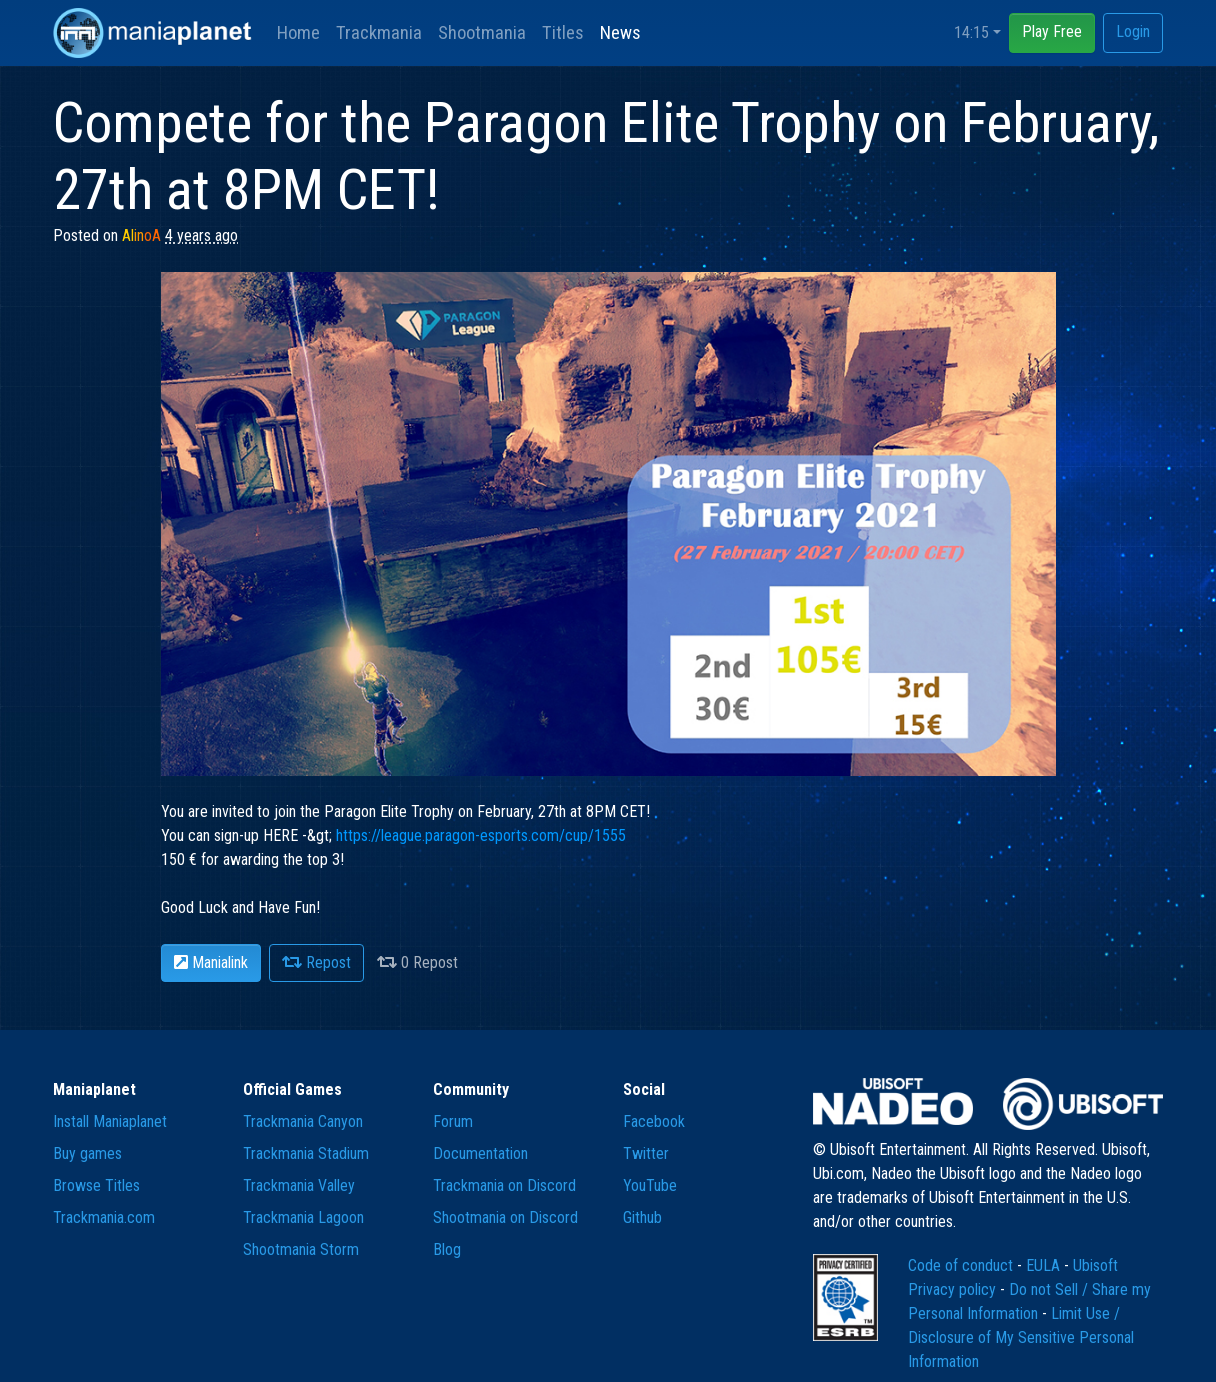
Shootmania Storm (301, 1249)
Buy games (87, 1153)
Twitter (646, 1153)
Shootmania (482, 32)
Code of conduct (962, 1265)
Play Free (1052, 31)
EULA (1045, 1265)
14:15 (971, 32)
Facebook (654, 1121)
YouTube (650, 1185)
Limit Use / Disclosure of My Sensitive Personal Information (1021, 1337)
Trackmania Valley (299, 1185)
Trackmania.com (104, 1217)
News (620, 32)
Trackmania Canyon (303, 1121)
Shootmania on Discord (505, 1217)
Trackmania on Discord (504, 1185)
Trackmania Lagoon (303, 1217)
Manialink (211, 962)
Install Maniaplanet (110, 1121)
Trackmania (379, 32)
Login (1133, 31)
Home (298, 32)
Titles (563, 32)
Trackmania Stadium (306, 1153)
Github (642, 1217)
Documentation (480, 1153)
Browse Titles (96, 1185)
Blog (447, 1249)
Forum (453, 1121)
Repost (316, 962)
